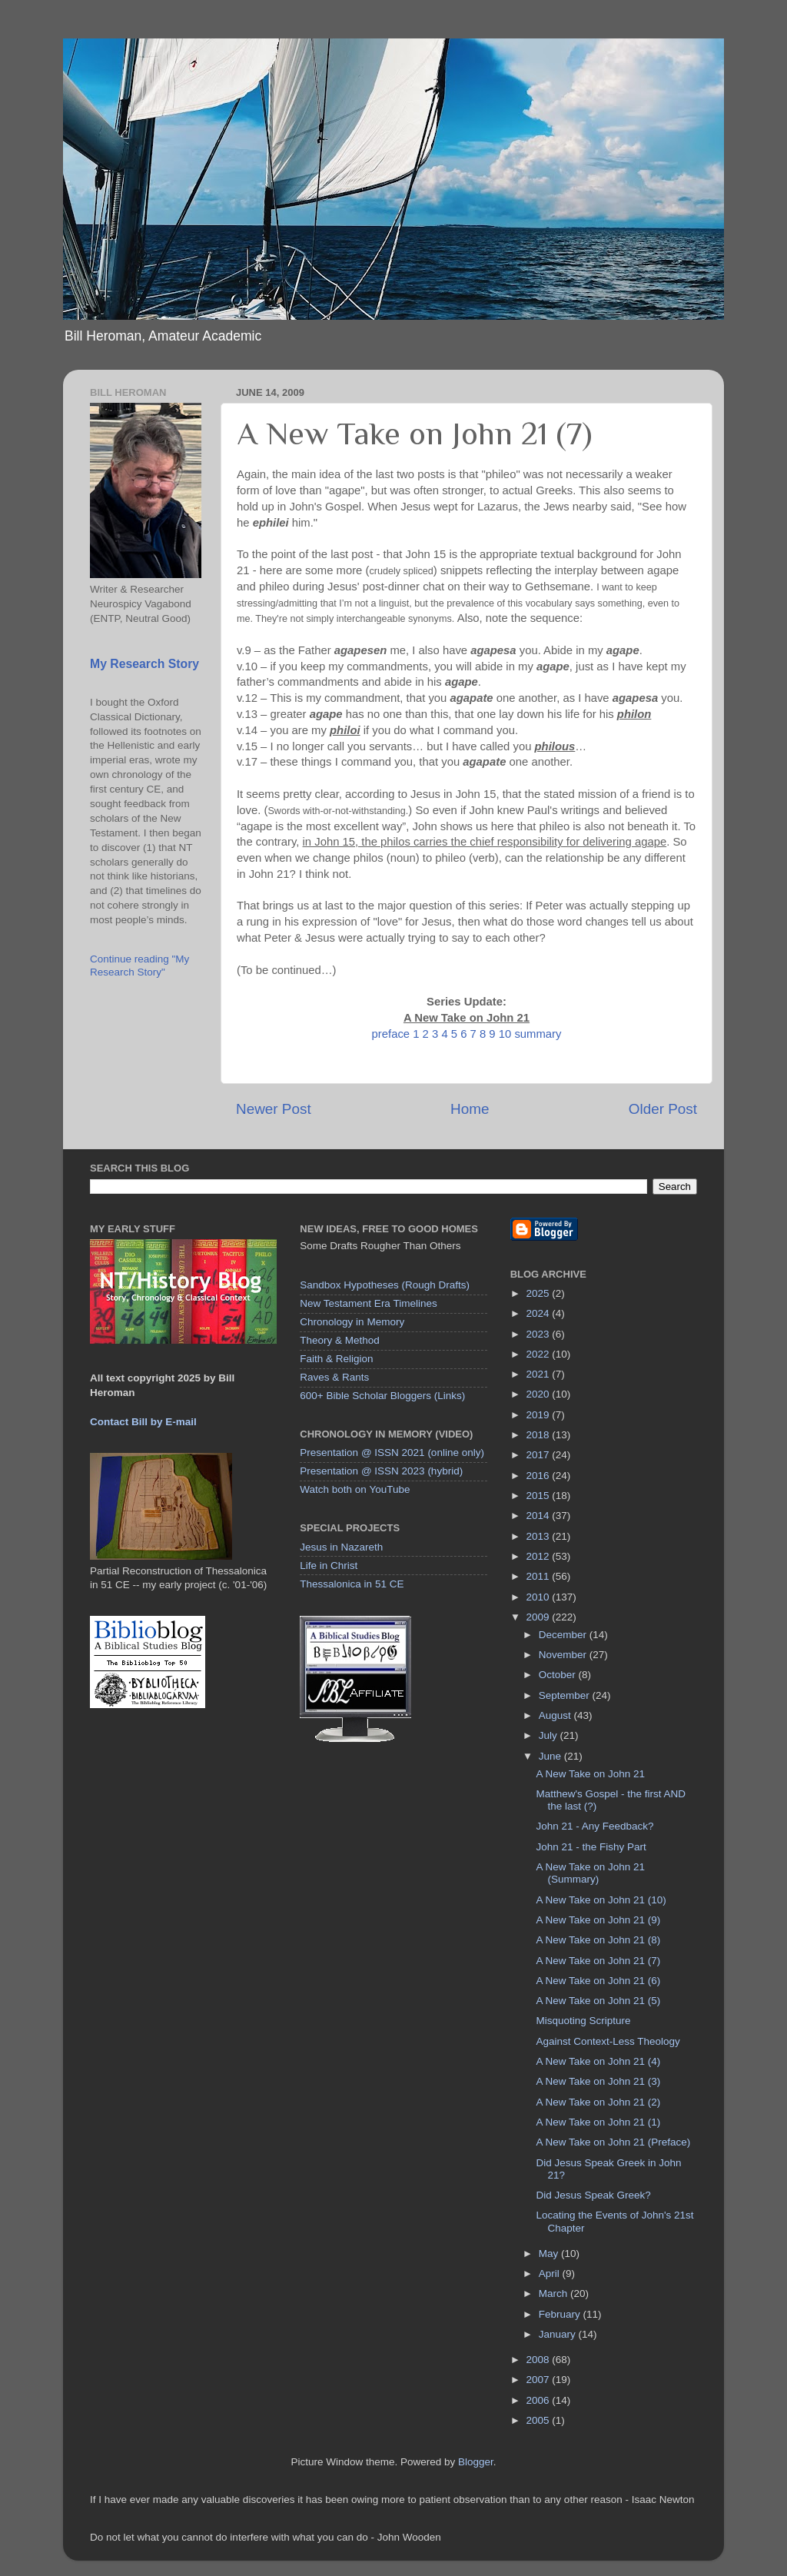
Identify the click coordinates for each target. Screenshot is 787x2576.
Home (469, 1109)
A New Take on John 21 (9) (598, 1920)
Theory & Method (340, 1340)
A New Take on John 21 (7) (598, 1960)
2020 (539, 1394)
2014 (539, 1515)
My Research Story (144, 663)
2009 (539, 1617)
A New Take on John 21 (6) (598, 1980)
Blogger (475, 2462)
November (564, 1654)
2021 (539, 1374)
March (554, 2293)
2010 (539, 1597)
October (559, 1674)
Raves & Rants (334, 1377)
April (551, 2273)
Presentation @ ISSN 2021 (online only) (392, 1452)
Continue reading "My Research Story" (139, 965)
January (559, 2334)
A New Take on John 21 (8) (598, 1940)
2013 (539, 1536)
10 (505, 1034)
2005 (539, 2420)
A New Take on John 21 (590, 1774)
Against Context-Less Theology (607, 2041)
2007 (539, 2379)
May (550, 2253)
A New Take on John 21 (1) (598, 2122)
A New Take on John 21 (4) (598, 2061)
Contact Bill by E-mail (143, 1422)
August (556, 1715)
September (566, 1695)
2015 (539, 1495)
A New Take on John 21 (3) (598, 2081)
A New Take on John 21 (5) (598, 2000)
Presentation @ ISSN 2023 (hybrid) (381, 1471)
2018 (539, 1435)
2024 (539, 1313)
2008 (539, 2359)
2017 (539, 1455)
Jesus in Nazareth (341, 1547)
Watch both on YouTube (355, 1489)
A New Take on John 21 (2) (598, 2102)
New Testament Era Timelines (368, 1303)
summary (537, 1034)
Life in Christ (328, 1565)
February (561, 2314)
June (551, 1756)
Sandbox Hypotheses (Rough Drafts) (385, 1285)
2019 (539, 1415)
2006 (539, 2400)
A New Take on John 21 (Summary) (590, 1873)
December (564, 1634)
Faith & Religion (336, 1358)
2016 (539, 1475)
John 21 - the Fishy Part (591, 1847)
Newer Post (273, 1109)
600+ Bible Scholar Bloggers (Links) (382, 1395)
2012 (539, 1556)
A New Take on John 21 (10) (601, 1900)
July (549, 1735)
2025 (539, 1293)
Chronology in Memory (352, 1322)
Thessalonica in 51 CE (351, 1584)
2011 (539, 1576)
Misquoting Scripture (583, 2020)
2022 (539, 1354)
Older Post (663, 1109)
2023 (539, 1334)
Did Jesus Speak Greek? (593, 2195)
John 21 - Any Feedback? (594, 1826)
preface (391, 1034)
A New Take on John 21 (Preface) (613, 2142)
